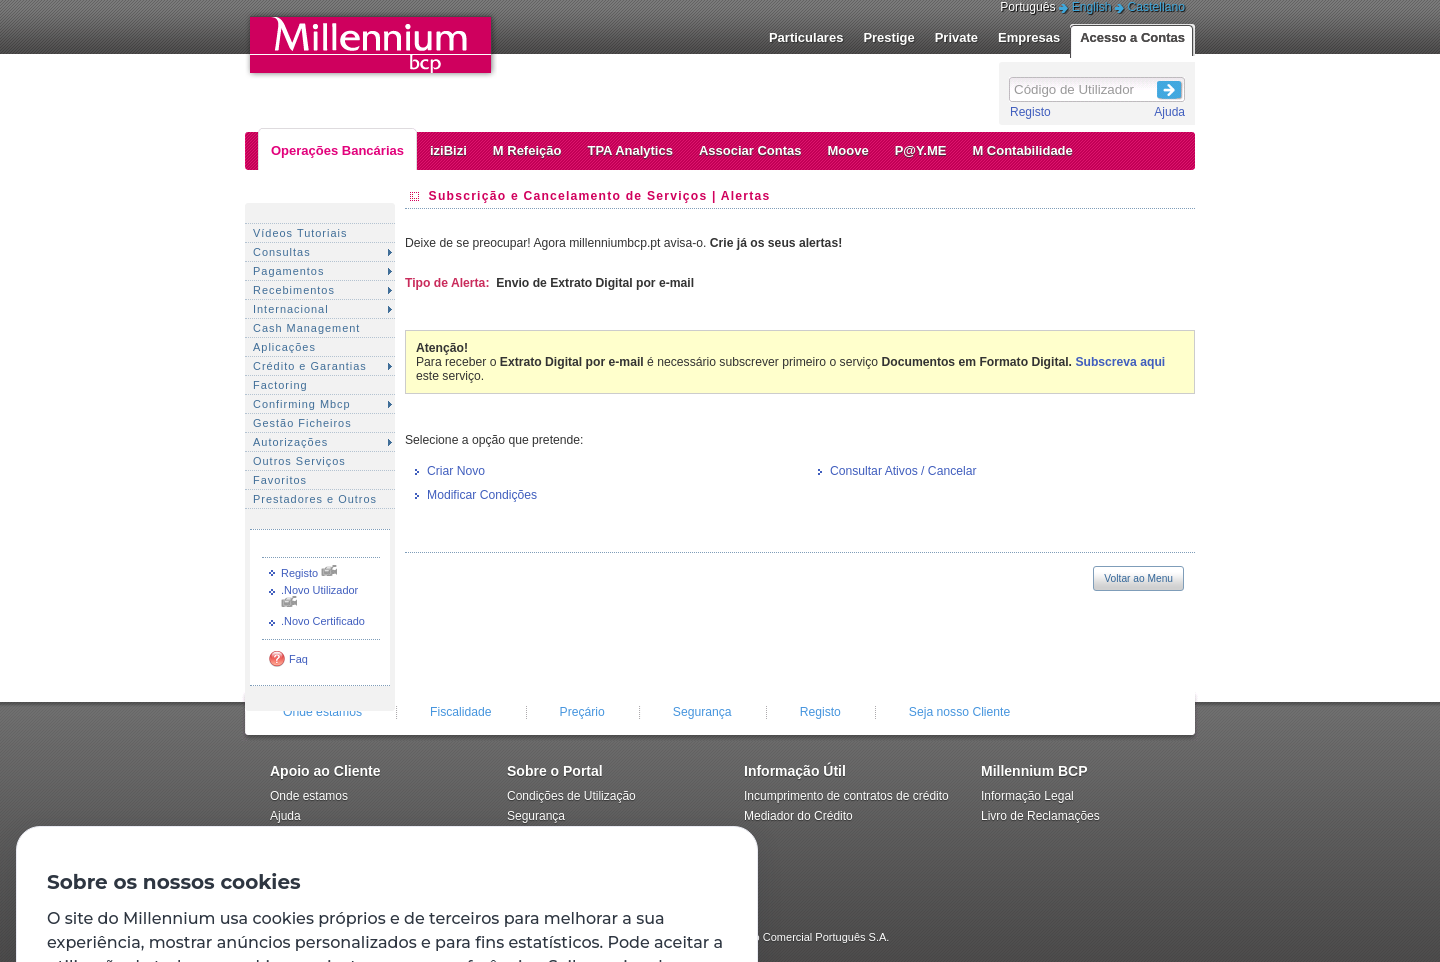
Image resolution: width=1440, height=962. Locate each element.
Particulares (806, 37)
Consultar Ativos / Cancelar (903, 471)
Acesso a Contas (1132, 37)
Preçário (582, 712)
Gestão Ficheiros (302, 423)
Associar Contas (750, 150)
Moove (848, 150)
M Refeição (527, 150)
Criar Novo (456, 471)
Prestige (888, 37)
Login (1170, 87)
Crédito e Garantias (310, 366)
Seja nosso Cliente (959, 712)
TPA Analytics (629, 150)
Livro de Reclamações (1040, 816)
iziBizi (448, 150)
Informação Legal (1027, 796)
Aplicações (284, 347)
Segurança (702, 712)
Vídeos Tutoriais (300, 233)
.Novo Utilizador (319, 590)
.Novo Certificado (323, 621)
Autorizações (290, 442)
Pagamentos (288, 271)
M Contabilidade (1022, 150)
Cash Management (306, 328)
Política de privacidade (567, 836)
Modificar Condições (482, 495)
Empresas (1029, 37)
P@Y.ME (921, 150)
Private (956, 37)
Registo (1030, 112)
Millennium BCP (1034, 771)
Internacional (291, 309)
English (1092, 7)
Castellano (1156, 7)
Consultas (282, 252)
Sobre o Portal (555, 771)
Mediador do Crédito (798, 816)
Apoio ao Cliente (325, 771)
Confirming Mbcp (302, 404)
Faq (298, 659)
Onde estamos (322, 712)
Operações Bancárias (337, 150)
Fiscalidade (461, 712)
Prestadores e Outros (315, 499)
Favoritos (280, 480)
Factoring (280, 385)
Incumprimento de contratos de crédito (846, 796)
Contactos (297, 836)
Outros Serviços (299, 461)
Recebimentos (294, 290)
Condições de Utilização (571, 796)
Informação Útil (795, 771)
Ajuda (1169, 112)
